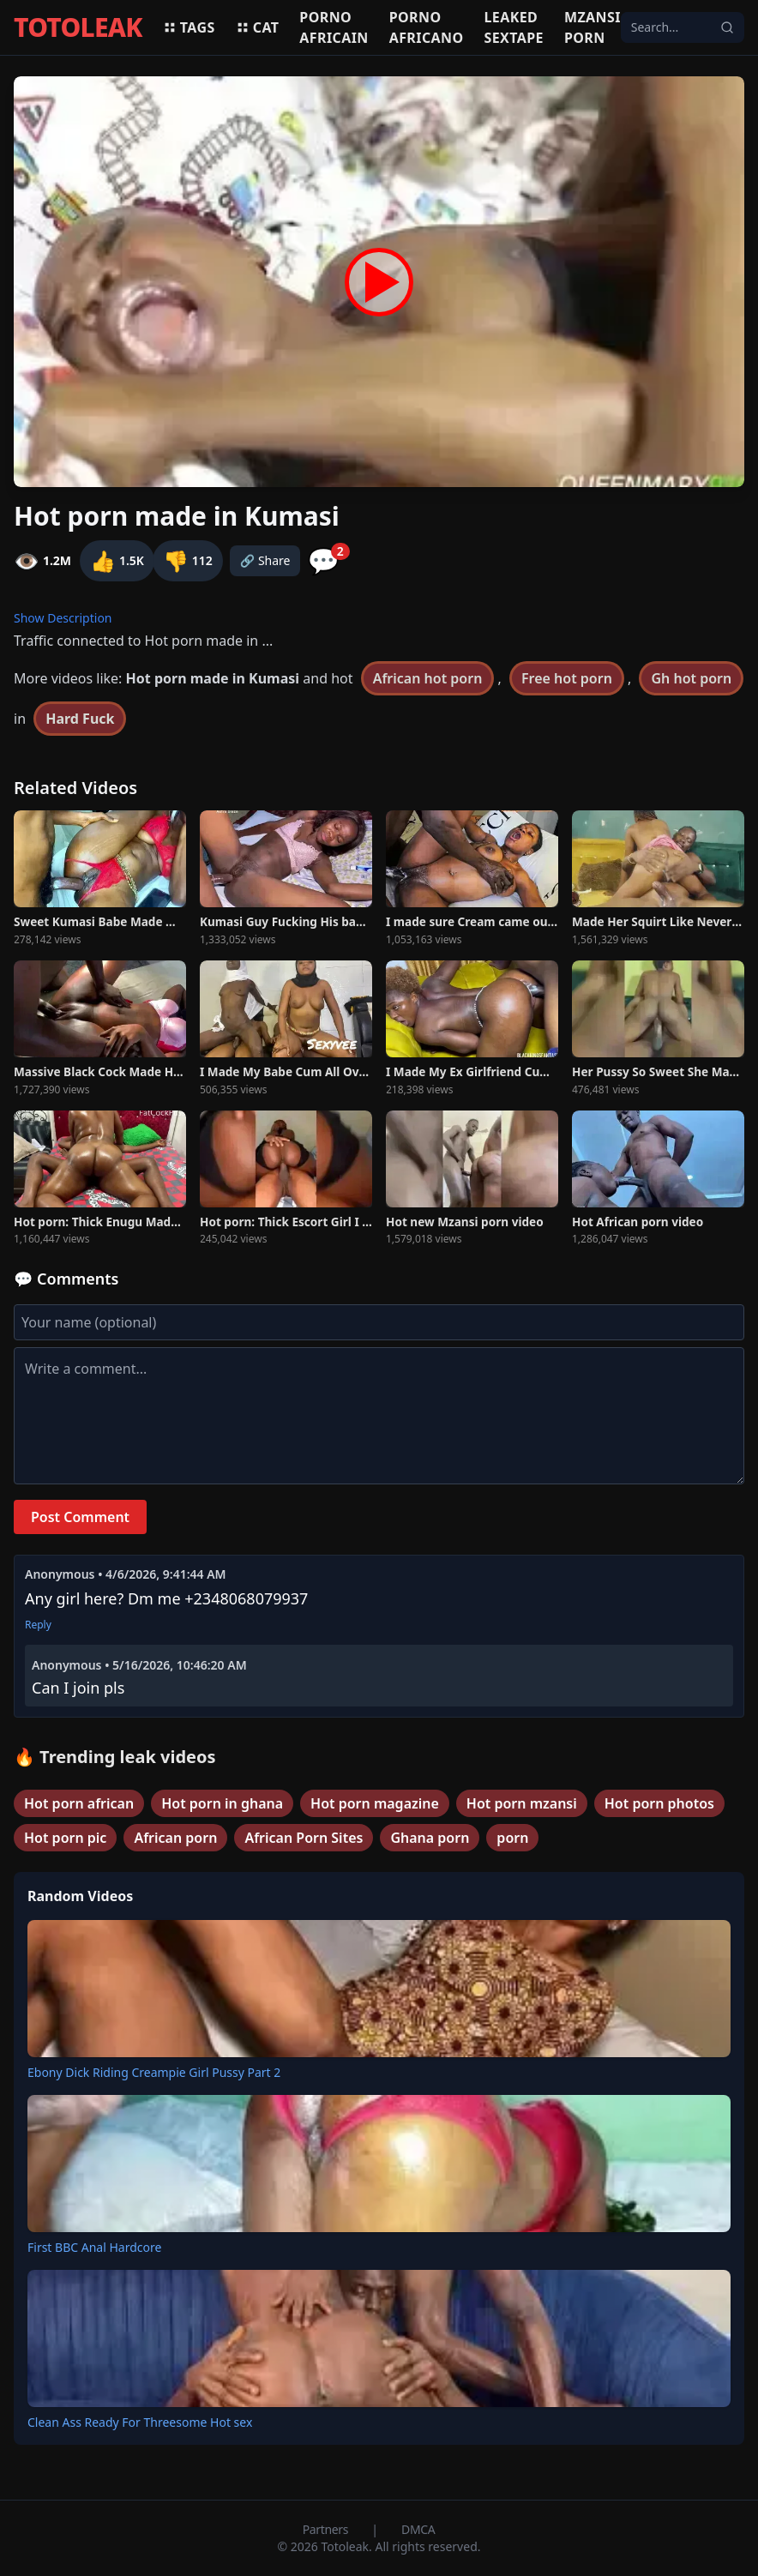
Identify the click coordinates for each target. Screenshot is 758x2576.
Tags (189, 27)
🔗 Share (265, 560)
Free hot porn (566, 678)
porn (512, 1837)
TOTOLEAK (78, 27)
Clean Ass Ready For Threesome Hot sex (139, 2422)
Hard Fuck (79, 718)
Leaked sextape (514, 27)
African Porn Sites (303, 1837)
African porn (175, 1837)
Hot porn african (79, 1803)
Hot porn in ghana (222, 1803)
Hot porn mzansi (521, 1803)
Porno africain (333, 27)
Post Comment (80, 1517)
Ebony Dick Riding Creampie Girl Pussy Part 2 (153, 2072)
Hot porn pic (65, 1837)
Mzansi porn (592, 27)
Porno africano (426, 27)
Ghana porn (429, 1837)
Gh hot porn (691, 678)
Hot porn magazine (374, 1803)
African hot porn (428, 678)
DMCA (418, 2529)
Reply (38, 1625)
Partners (327, 2529)
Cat (258, 27)
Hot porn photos (659, 1803)
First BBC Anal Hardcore (94, 2247)
